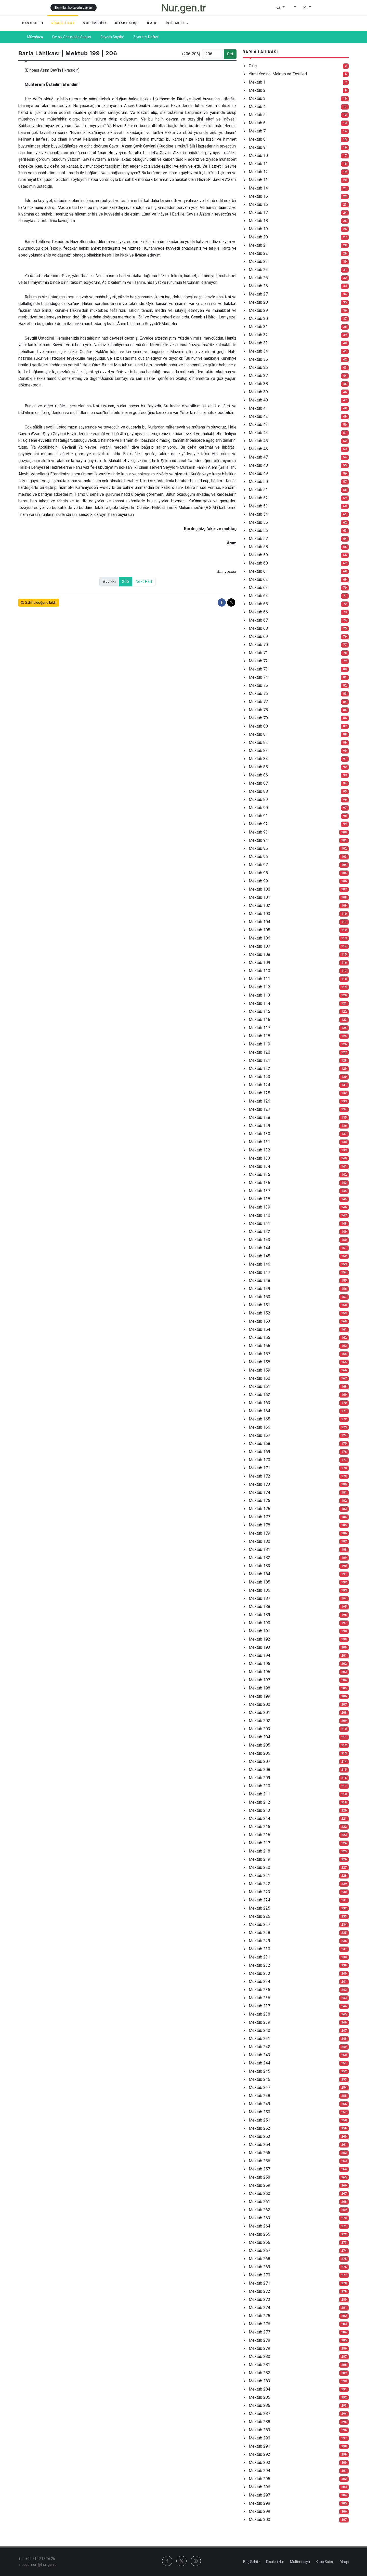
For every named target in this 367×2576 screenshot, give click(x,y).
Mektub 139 (259, 1207)
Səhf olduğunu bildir (39, 602)
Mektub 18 (258, 220)
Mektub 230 (259, 1949)
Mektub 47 (258, 457)
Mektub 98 (258, 872)
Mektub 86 (258, 775)
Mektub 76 (258, 693)
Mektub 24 (258, 269)
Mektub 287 (259, 2413)
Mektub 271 (259, 2283)
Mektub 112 (259, 987)
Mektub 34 (258, 351)
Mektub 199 (259, 1696)
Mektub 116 (259, 1019)
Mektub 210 (259, 1785)
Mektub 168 (259, 1443)
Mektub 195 (259, 1663)
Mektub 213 (259, 1810)
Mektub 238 (259, 2014)
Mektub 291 (259, 2446)
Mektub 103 (259, 913)
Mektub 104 (259, 921)
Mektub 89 (258, 799)
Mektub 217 (259, 1843)
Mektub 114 (259, 1003)
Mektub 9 (257, 147)
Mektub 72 (258, 661)
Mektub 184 (259, 1574)
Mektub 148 (259, 1280)
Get (230, 53)
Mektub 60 (258, 563)
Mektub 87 (258, 783)
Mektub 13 (258, 180)
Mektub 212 (259, 1802)
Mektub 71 (258, 652)
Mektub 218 (259, 1851)
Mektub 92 (258, 824)
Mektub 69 (258, 636)
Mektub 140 (259, 1215)
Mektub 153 (259, 1321)
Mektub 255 (259, 2152)
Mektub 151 (259, 1305)
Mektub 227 (259, 1924)
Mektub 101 (259, 897)
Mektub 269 (259, 2266)
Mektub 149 (259, 1288)
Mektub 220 (259, 1867)
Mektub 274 (259, 2307)
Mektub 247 (259, 2087)
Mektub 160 (259, 1378)
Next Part (143, 581)
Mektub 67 (258, 620)
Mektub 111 (259, 978)
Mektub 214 (259, 1818)
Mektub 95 (258, 848)
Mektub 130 (259, 1133)
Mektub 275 (259, 2315)
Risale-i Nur (275, 2562)
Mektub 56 (258, 530)
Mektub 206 (259, 1753)
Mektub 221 (259, 1875)
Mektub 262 (259, 2209)
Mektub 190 (259, 1622)
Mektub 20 (258, 237)
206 (125, 581)
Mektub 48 (258, 465)
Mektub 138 (259, 1199)
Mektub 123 (259, 1076)
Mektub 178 (259, 1525)
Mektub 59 (258, 555)
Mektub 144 (259, 1247)
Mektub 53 (258, 506)
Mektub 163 (259, 1402)
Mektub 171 (259, 1468)
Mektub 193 (259, 1647)
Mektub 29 (258, 310)
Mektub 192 (259, 1639)
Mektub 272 (259, 2291)
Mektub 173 (259, 1484)
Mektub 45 (258, 440)
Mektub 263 (259, 2218)
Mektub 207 (259, 1761)
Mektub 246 (259, 2079)
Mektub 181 (259, 1549)
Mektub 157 (259, 1353)
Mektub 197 (259, 1680)
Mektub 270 (259, 2275)
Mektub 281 (259, 2364)
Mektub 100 (259, 889)
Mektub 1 (257, 82)
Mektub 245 (259, 2071)
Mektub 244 (259, 2063)
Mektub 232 (259, 1965)
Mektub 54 (258, 514)
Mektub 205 (259, 1745)
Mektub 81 (258, 734)
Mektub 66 (258, 612)
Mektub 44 (258, 432)
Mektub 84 (258, 758)
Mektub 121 (259, 1060)
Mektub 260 (259, 2193)
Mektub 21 (258, 245)
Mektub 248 (259, 2095)
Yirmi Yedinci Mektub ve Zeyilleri (278, 74)
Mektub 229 (259, 1940)
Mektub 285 (259, 2397)
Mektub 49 (258, 473)
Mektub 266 (259, 2242)
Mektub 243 (259, 2054)
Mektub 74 (258, 677)
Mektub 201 (259, 1712)
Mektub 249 (259, 2103)
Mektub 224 (259, 1900)
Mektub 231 (259, 1957)
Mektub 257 (259, 2169)
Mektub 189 (259, 1614)
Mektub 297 (259, 2495)
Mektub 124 (259, 1084)
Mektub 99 (258, 881)
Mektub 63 (258, 587)
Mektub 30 (258, 318)
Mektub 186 (259, 1590)
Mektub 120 (259, 1052)
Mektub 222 (259, 1883)
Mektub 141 (259, 1223)
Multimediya (300, 2562)
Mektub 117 (259, 1027)
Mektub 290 (259, 2438)
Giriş (253, 65)
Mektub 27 (258, 294)
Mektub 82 (258, 742)
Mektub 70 (258, 644)
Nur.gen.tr (183, 7)
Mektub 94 (258, 840)
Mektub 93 (258, 832)
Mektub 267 (259, 2250)
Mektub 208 (259, 1769)
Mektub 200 (259, 1704)
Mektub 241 (259, 2038)
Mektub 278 (259, 2340)
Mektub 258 (259, 2177)
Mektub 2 (257, 90)
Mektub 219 (259, 1859)
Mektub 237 (259, 2006)
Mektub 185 (259, 1582)
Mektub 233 (259, 1973)
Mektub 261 (259, 2201)
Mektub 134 (259, 1166)
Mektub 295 (259, 2478)
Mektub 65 (258, 603)
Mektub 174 (259, 1492)
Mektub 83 (258, 750)
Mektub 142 (259, 1231)
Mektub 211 (259, 1794)
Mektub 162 (259, 1394)
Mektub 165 (259, 1419)
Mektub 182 (259, 1557)
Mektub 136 (259, 1182)
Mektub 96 (258, 856)
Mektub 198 (259, 1688)
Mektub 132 (259, 1150)
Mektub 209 (259, 1777)
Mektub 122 (259, 1068)
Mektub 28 (258, 302)
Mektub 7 (257, 131)
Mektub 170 (259, 1459)
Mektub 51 (258, 489)
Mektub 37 (258, 375)
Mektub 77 (258, 701)
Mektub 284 (259, 2389)
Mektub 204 (259, 1737)
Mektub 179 (259, 1533)
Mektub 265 (259, 2234)
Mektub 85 (258, 766)
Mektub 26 (258, 286)
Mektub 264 (259, 2226)
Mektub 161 (259, 1386)
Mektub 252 (259, 2128)
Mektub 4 (257, 106)
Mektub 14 (258, 188)
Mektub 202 (259, 1720)
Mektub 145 (259, 1256)
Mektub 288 (259, 2421)
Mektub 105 (259, 930)
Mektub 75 (258, 685)
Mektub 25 (258, 277)
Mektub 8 (257, 139)
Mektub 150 (259, 1296)
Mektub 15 (258, 196)
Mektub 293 (259, 2462)
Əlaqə (344, 2562)
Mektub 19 (258, 228)
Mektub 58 (258, 546)
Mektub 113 (259, 995)
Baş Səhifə (251, 2562)
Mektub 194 (259, 1655)
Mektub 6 (257, 122)
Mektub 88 (258, 791)
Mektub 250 (259, 2112)
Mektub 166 (259, 1427)
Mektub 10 (258, 155)
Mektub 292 (259, 2454)
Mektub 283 (259, 2381)
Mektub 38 (258, 383)
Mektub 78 (258, 709)
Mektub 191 (259, 1631)
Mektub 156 (259, 1345)
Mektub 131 (259, 1141)
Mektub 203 (259, 1728)
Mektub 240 (259, 2030)
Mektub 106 (259, 938)
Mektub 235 (259, 1989)
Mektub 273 (259, 2299)
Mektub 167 (259, 1435)
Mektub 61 (258, 571)
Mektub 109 (259, 962)
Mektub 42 (258, 416)
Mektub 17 (258, 212)
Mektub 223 (259, 1891)
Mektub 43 (258, 424)
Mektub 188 (259, 1606)
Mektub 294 (259, 2470)
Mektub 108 (259, 954)
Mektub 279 (259, 2348)
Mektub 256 (259, 2160)
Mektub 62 (258, 579)
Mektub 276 (259, 2324)
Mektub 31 (258, 326)
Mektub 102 (259, 905)
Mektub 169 (259, 1451)
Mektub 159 (259, 1370)
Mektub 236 (259, 1997)
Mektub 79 (258, 718)
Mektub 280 (259, 2356)
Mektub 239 (259, 2022)
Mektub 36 (258, 367)
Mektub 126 (259, 1101)
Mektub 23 (258, 261)
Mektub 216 (259, 1834)
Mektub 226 (259, 1916)
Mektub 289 (259, 2429)
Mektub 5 (257, 114)
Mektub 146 (259, 1264)
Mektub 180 (259, 1541)
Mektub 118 (259, 1036)
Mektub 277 (259, 2332)
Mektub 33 (258, 343)
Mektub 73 (258, 669)
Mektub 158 (259, 1362)
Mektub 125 (259, 1093)
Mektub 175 (259, 1500)
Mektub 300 (259, 2519)
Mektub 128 (259, 1117)
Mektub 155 (259, 1337)
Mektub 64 (258, 595)
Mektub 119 (259, 1044)
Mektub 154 (259, 1329)
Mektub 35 (258, 359)
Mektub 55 (258, 522)
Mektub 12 (258, 171)
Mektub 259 (259, 2185)
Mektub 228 (259, 1932)
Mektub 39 (258, 392)
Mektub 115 (259, 1011)
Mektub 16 (258, 204)
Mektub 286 (259, 2405)
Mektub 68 (258, 628)
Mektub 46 (258, 449)
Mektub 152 (259, 1313)
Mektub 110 (259, 970)
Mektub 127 (259, 1109)
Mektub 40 (258, 400)
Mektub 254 (259, 2144)
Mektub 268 (259, 2258)
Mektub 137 (259, 1190)
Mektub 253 (259, 2136)
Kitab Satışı (325, 2562)
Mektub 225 (259, 1908)
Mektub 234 (259, 1981)
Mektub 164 (259, 1410)
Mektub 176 (259, 1508)
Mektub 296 (259, 2487)
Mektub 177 (259, 1516)
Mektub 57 (258, 538)
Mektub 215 (259, 1826)
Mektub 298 (259, 2503)
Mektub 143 (259, 1239)
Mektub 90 (258, 807)
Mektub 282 (259, 2372)
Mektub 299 (259, 2511)
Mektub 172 (259, 1476)
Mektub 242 (259, 2046)
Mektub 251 (259, 2120)
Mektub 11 (258, 163)
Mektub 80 (258, 726)
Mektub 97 (258, 864)
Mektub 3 (257, 98)
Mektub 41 (258, 408)
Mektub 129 (259, 1125)
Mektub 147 (259, 1272)
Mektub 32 (258, 334)
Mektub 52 (258, 497)
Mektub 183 (259, 1565)
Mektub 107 (259, 946)
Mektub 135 (259, 1174)
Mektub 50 (258, 481)
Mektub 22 (258, 253)
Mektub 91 (258, 815)
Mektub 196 (259, 1671)
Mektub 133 (259, 1158)
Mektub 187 (259, 1598)
